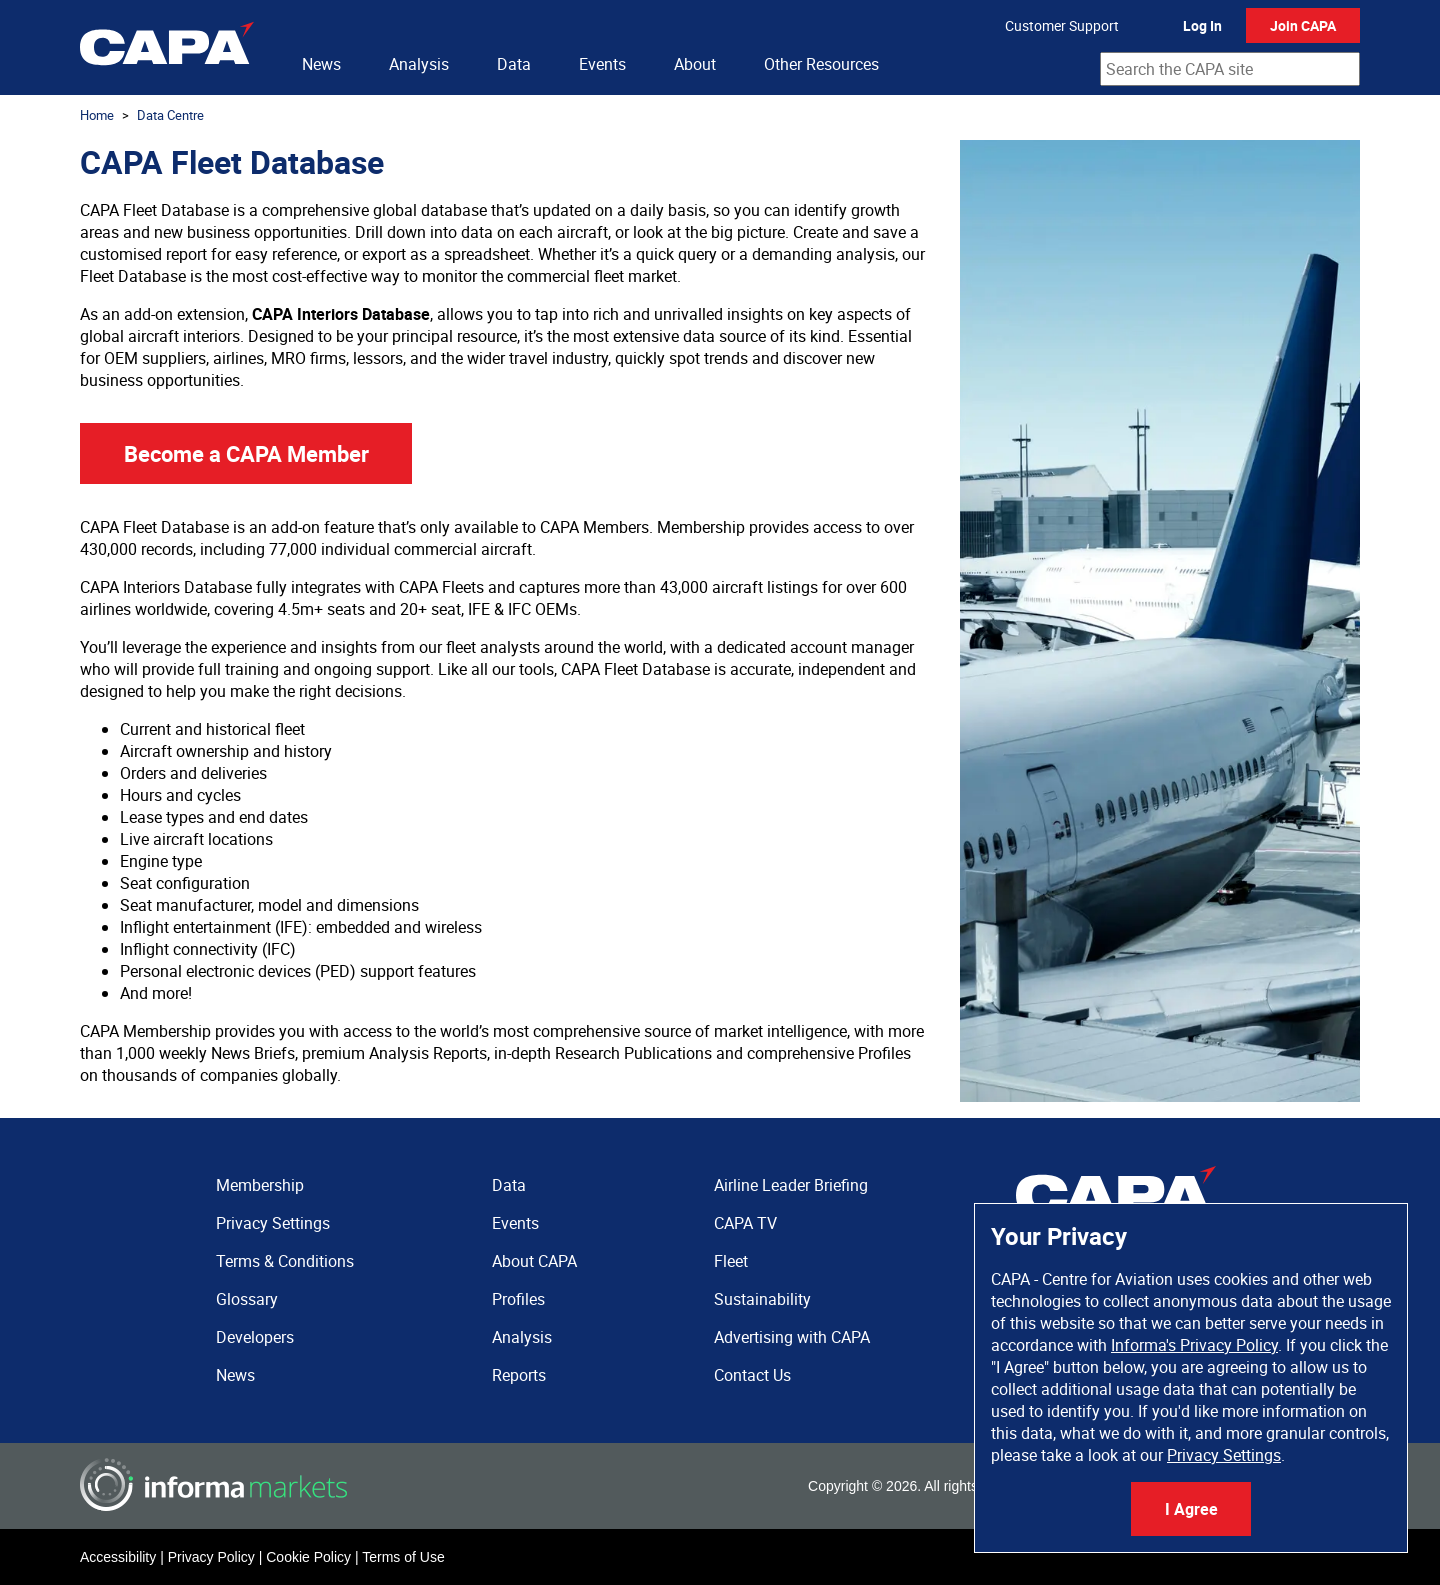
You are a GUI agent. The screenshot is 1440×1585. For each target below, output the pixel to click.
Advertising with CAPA (792, 1337)
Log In (1202, 25)
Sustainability (762, 1299)
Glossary (247, 1299)
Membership (260, 1185)
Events (602, 64)
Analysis (419, 64)
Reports (519, 1375)
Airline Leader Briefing (791, 1185)
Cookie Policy (308, 1557)
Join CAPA (1303, 25)
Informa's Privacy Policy (1194, 1345)
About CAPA (534, 1261)
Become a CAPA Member (246, 453)
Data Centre (170, 115)
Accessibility (118, 1557)
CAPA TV (745, 1223)
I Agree (1191, 1509)
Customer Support (1062, 25)
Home (97, 115)
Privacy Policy (211, 1557)
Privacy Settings (1224, 1455)
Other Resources (821, 64)
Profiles (518, 1299)
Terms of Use (403, 1557)
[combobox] (1230, 69)
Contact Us (752, 1375)
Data (514, 64)
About (695, 64)
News (321, 64)
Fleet (731, 1261)
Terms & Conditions (285, 1261)
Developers (255, 1337)
